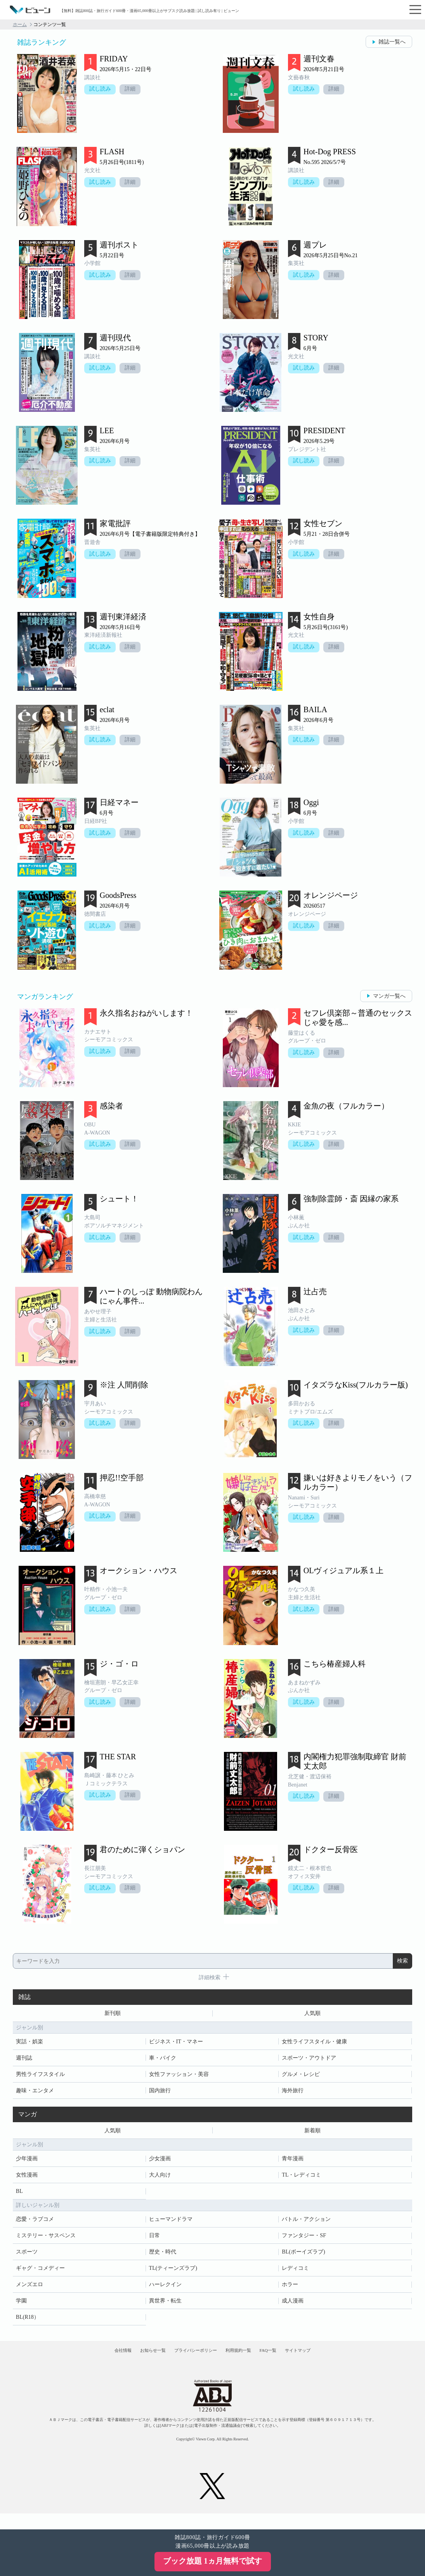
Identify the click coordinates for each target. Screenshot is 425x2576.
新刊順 (112, 2014)
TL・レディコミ (301, 2180)
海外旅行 (293, 2093)
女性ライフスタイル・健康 (314, 2044)
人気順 (312, 2014)
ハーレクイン (165, 2289)
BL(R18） (27, 2322)
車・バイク (162, 2060)
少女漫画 (160, 2163)
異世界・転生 (165, 2306)
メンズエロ (29, 2289)
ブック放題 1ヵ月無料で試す (212, 2561)
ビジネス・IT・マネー (176, 2044)
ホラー (290, 2289)
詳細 (133, 90)
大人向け (160, 2180)
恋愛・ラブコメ (35, 2224)
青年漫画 (293, 2163)
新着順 (312, 2134)
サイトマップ (332, 2361)
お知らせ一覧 (132, 2361)
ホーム (20, 24)
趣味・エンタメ (35, 2093)
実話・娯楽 (29, 2044)
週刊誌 (24, 2060)
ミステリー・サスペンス (46, 2240)
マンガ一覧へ (389, 996)
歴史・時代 (162, 2257)
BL (19, 2196)
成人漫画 (293, 2306)
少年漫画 (27, 2163)
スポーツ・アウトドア (309, 2060)
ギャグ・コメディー (40, 2273)
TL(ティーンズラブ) (173, 2273)
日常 (154, 2240)
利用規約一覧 (246, 2361)
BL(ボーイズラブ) (303, 2257)
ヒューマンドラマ (171, 2224)
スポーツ (27, 2257)
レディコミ (295, 2273)
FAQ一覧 (289, 2361)
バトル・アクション (306, 2224)
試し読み (101, 90)
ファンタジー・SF (304, 2240)
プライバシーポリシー (188, 2361)
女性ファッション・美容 (179, 2076)
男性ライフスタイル (40, 2076)
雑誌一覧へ (392, 42)
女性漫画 (27, 2180)
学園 (21, 2306)
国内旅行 (160, 2093)
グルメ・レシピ (301, 2076)
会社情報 (88, 2361)
